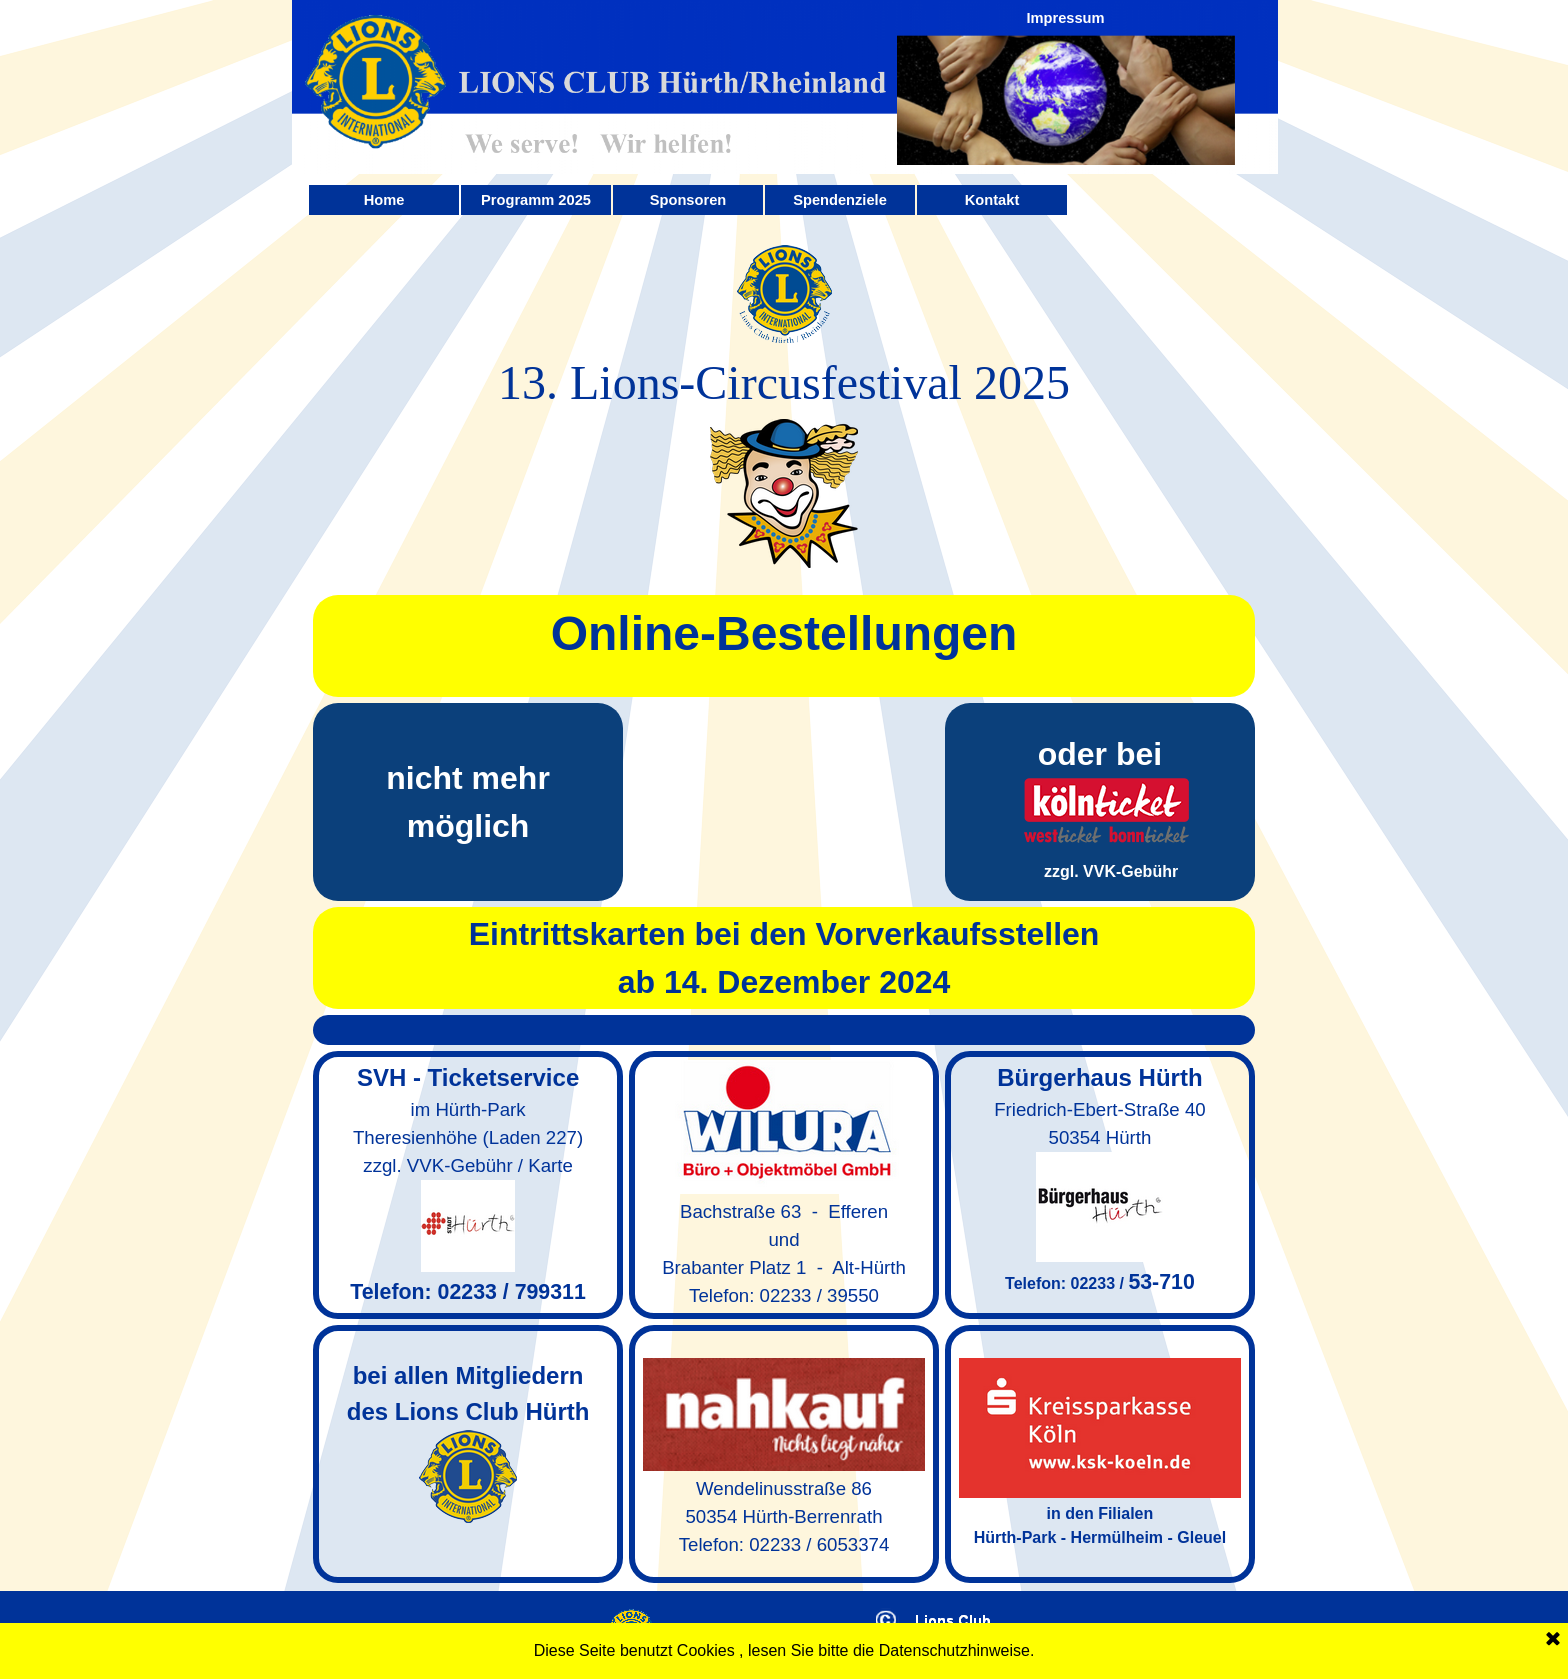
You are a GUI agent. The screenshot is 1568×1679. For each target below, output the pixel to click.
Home (384, 200)
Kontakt (992, 200)
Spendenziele (840, 200)
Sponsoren (688, 200)
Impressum (1065, 18)
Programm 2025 (536, 200)
